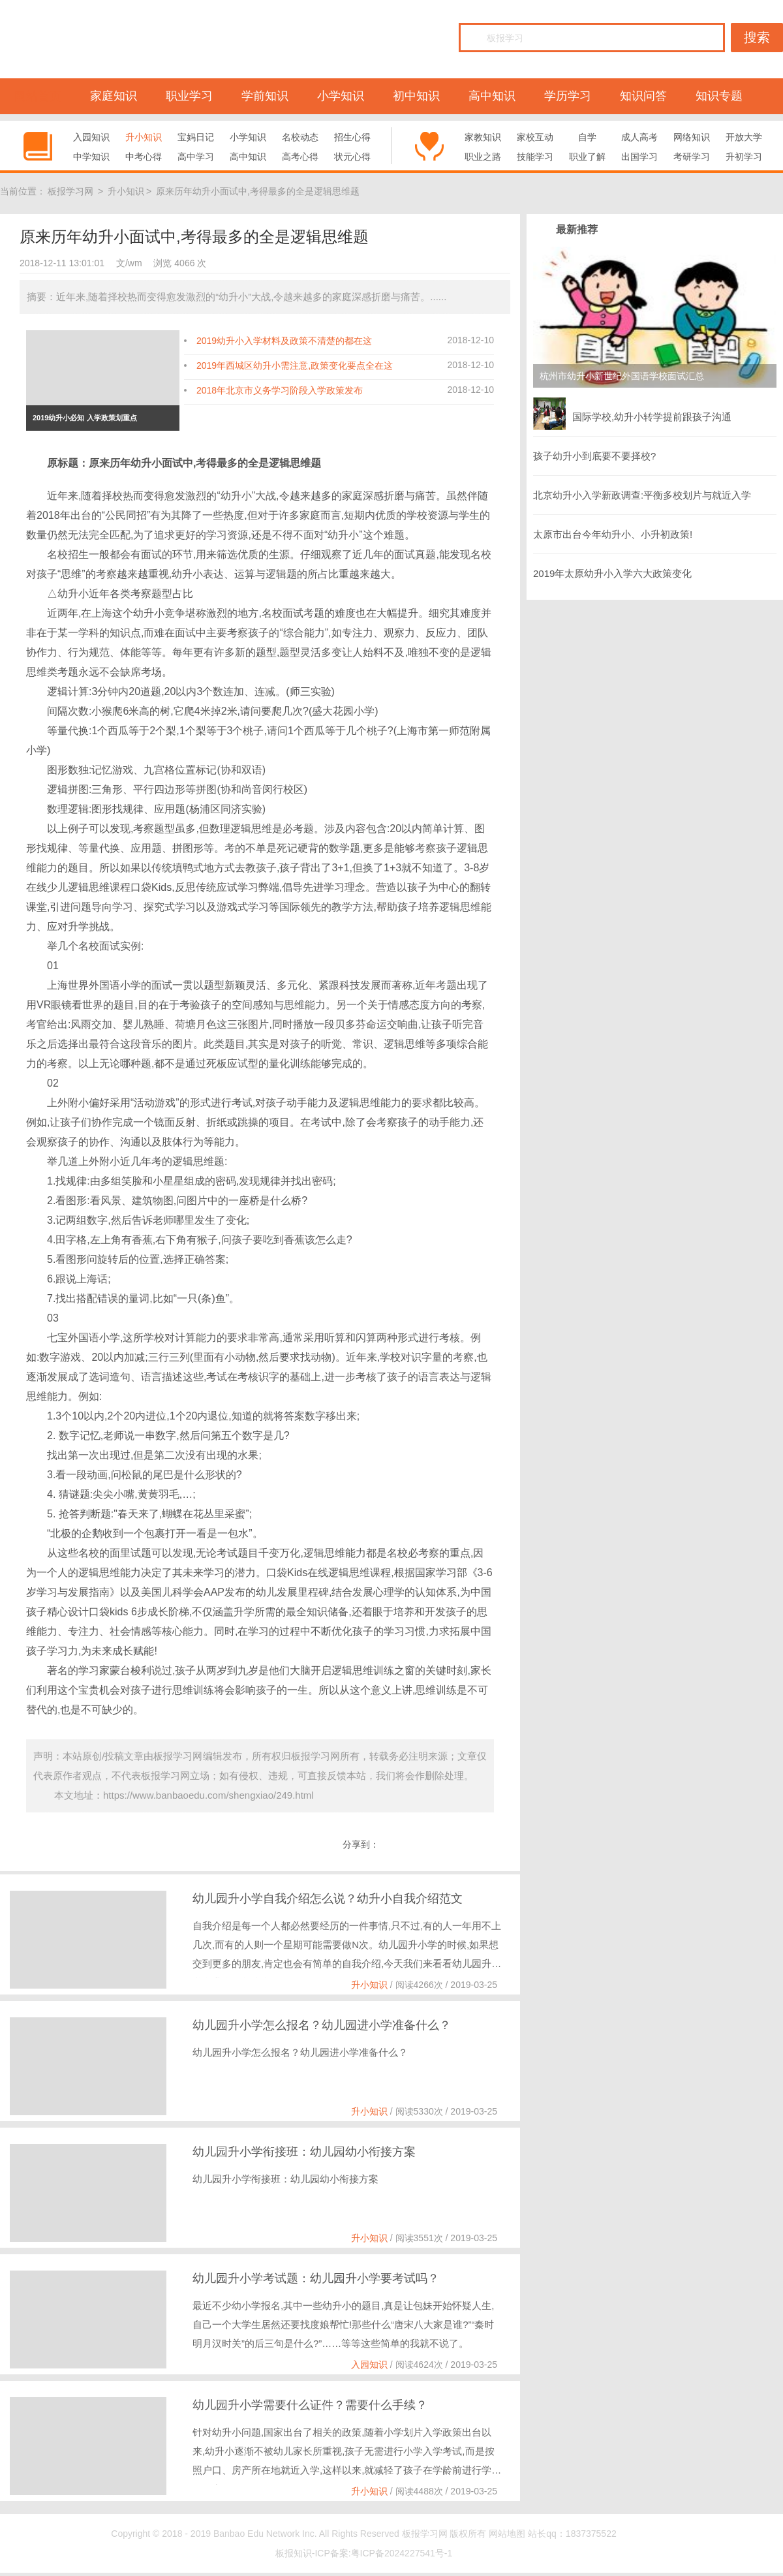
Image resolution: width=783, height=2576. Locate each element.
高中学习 (195, 156)
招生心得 (352, 137)
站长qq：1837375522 (572, 2533)
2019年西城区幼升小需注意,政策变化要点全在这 (294, 365)
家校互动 (535, 137)
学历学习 (567, 95)
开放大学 (744, 137)
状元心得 (352, 156)
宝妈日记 (195, 137)
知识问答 (643, 95)
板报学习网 (70, 191)
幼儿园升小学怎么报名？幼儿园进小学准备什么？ (321, 2025)
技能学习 (535, 156)
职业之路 (483, 156)
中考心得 (143, 156)
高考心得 (300, 156)
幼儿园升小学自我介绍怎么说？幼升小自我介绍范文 (327, 1898)
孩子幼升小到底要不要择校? (594, 455)
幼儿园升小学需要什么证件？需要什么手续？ (309, 2405)
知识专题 (719, 95)
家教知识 (483, 137)
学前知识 (264, 95)
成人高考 (639, 137)
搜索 (757, 37)
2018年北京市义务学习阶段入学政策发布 (279, 390)
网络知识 (691, 137)
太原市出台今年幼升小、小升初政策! (612, 534)
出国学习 (639, 156)
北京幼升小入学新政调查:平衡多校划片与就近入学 (642, 495)
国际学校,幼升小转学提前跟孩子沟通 (632, 413)
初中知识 (416, 95)
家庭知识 (113, 95)
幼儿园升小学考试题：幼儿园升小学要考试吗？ (315, 2278)
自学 (587, 137)
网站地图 (507, 2533)
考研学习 (691, 156)
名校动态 (300, 137)
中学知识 (91, 156)
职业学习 (189, 95)
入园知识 (91, 137)
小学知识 (340, 95)
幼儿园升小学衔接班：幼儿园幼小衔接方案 (304, 2151)
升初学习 (744, 156)
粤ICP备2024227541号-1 (402, 2553)
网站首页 (37, 95)
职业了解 (587, 156)
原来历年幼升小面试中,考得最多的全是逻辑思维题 (258, 191)
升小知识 (143, 137)
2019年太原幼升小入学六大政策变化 (612, 573)
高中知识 (491, 95)
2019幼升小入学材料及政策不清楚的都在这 (284, 340)
